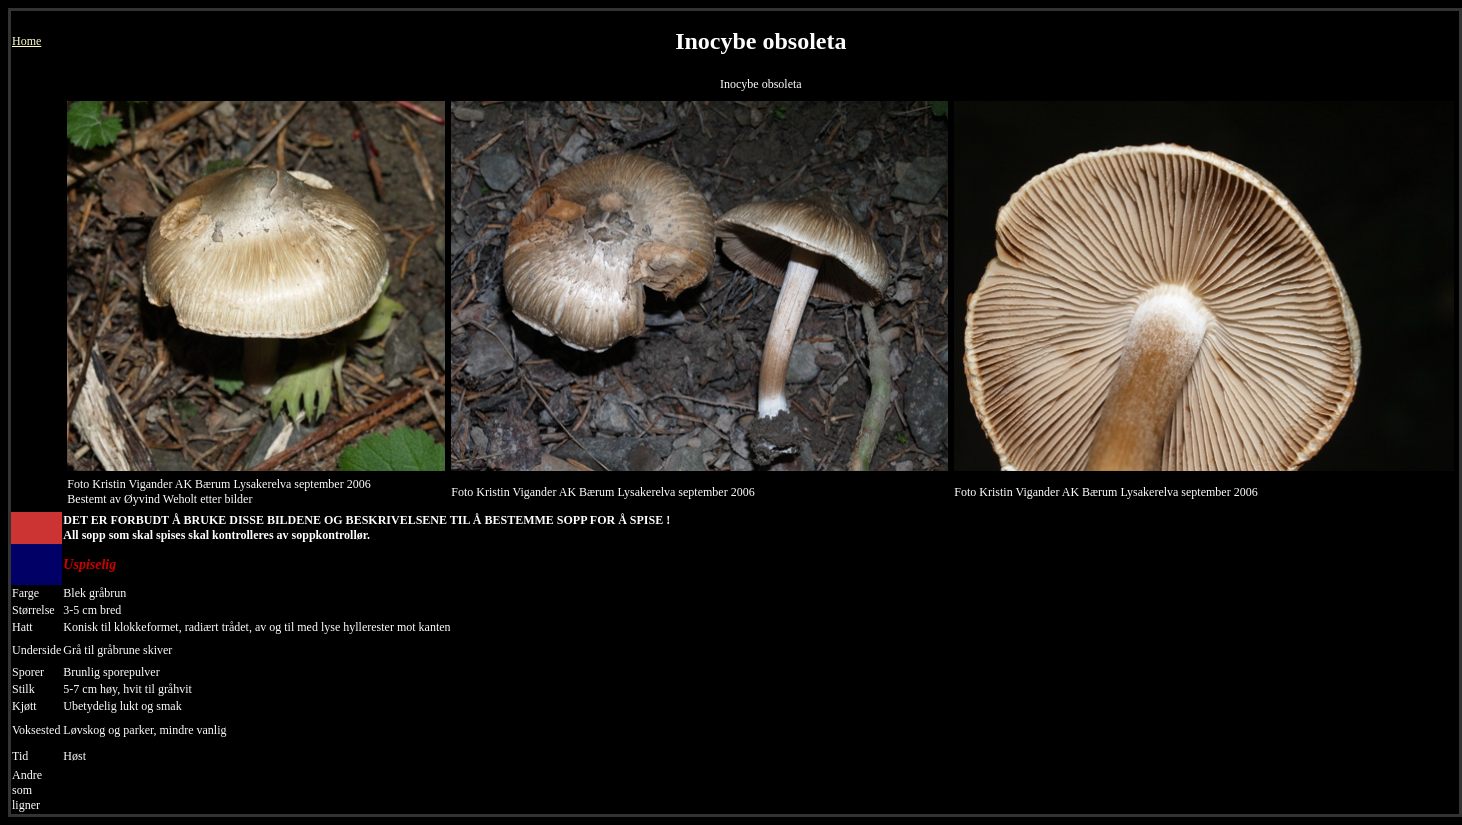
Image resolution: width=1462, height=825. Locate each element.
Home (26, 41)
